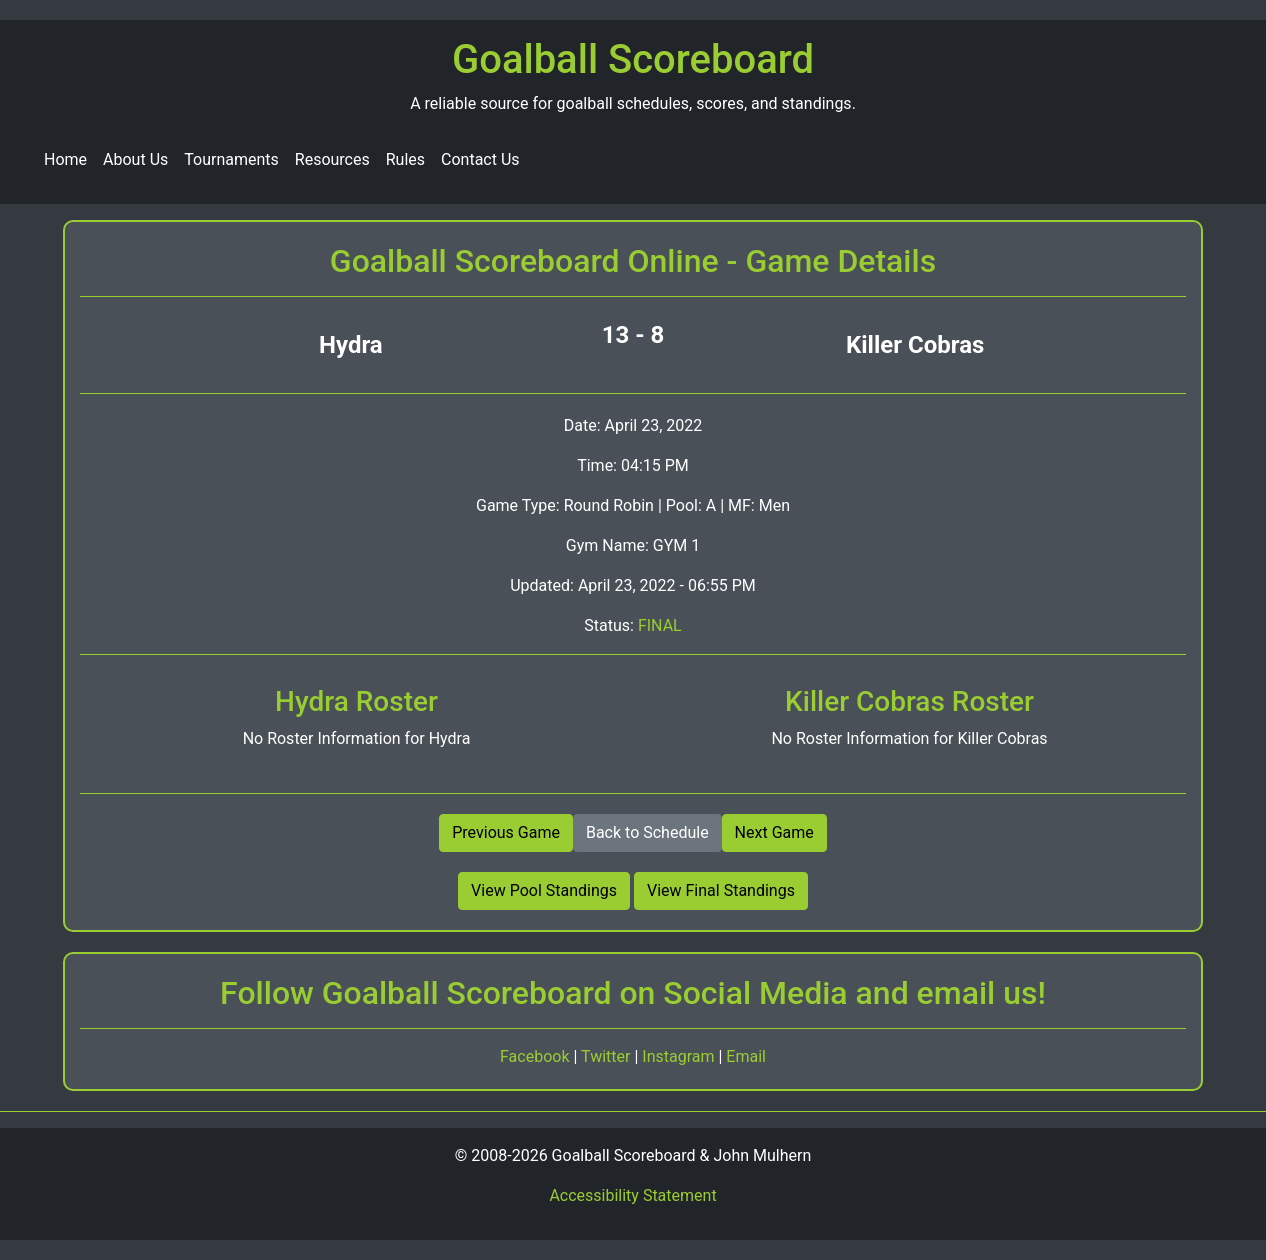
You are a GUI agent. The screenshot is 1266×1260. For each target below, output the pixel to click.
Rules (405, 159)
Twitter (607, 1056)
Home (65, 159)
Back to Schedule (647, 832)
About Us (135, 159)
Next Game (774, 832)
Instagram (680, 1056)
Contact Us (480, 159)
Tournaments (231, 159)
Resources (332, 159)
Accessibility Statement (632, 1195)
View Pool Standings (544, 890)
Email (746, 1056)
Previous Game (506, 832)
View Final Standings (721, 890)
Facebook (536, 1056)
